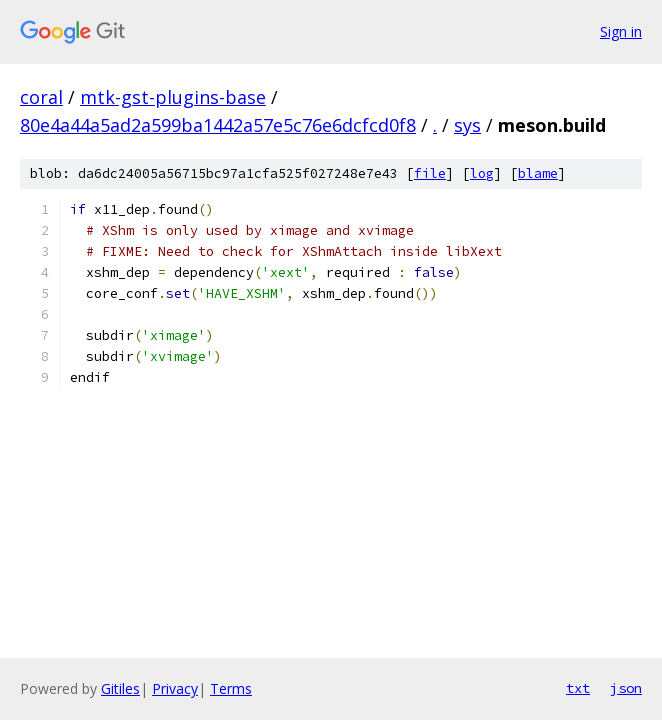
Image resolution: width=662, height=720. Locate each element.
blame (538, 173)
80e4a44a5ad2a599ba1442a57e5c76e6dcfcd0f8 (218, 125)
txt (578, 688)
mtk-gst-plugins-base (173, 97)
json (626, 688)
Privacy (175, 688)
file (430, 173)
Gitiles (120, 688)
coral (41, 97)
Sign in (621, 31)
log (482, 173)
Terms (231, 688)
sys (467, 125)
